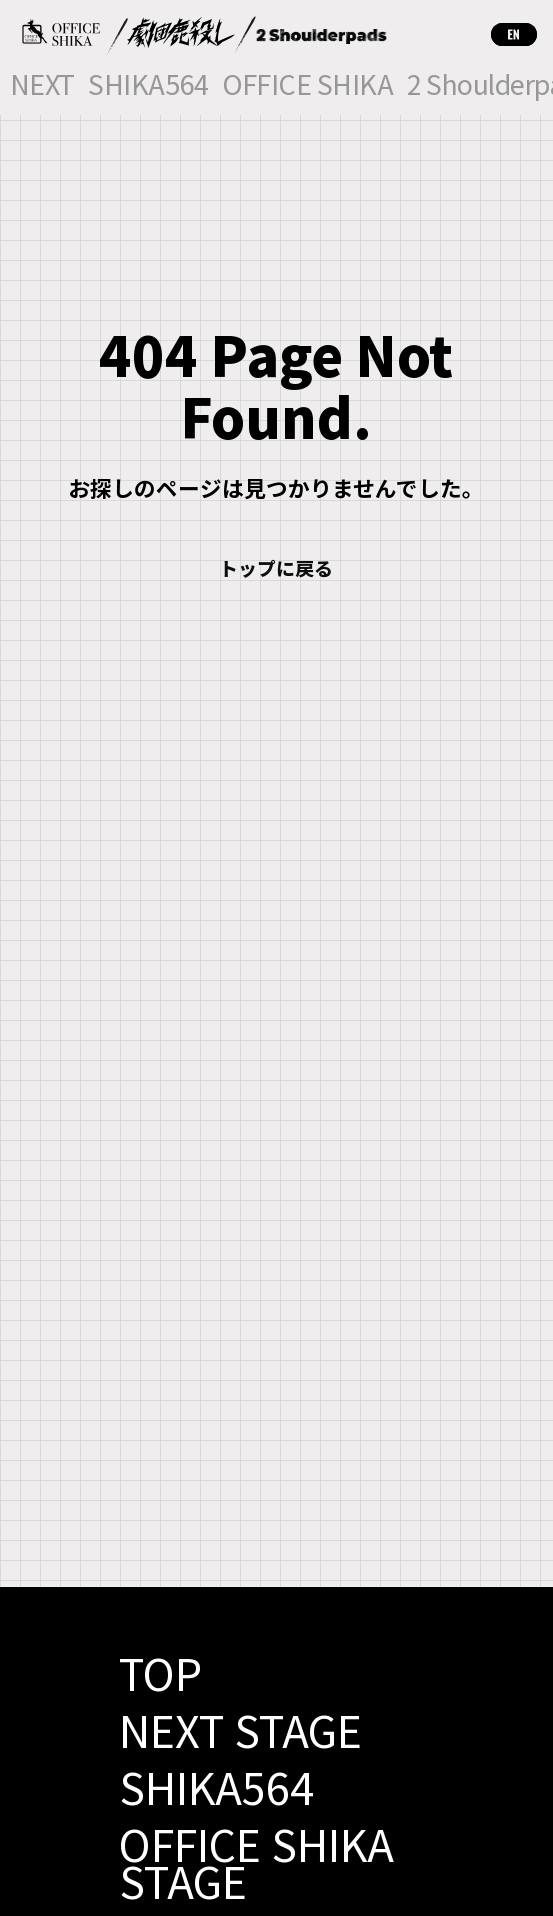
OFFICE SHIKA (308, 86)
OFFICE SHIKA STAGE (256, 1861)
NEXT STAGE (240, 1729)
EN (514, 34)
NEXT (42, 86)
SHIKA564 (148, 86)
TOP (160, 1672)
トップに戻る (276, 567)
